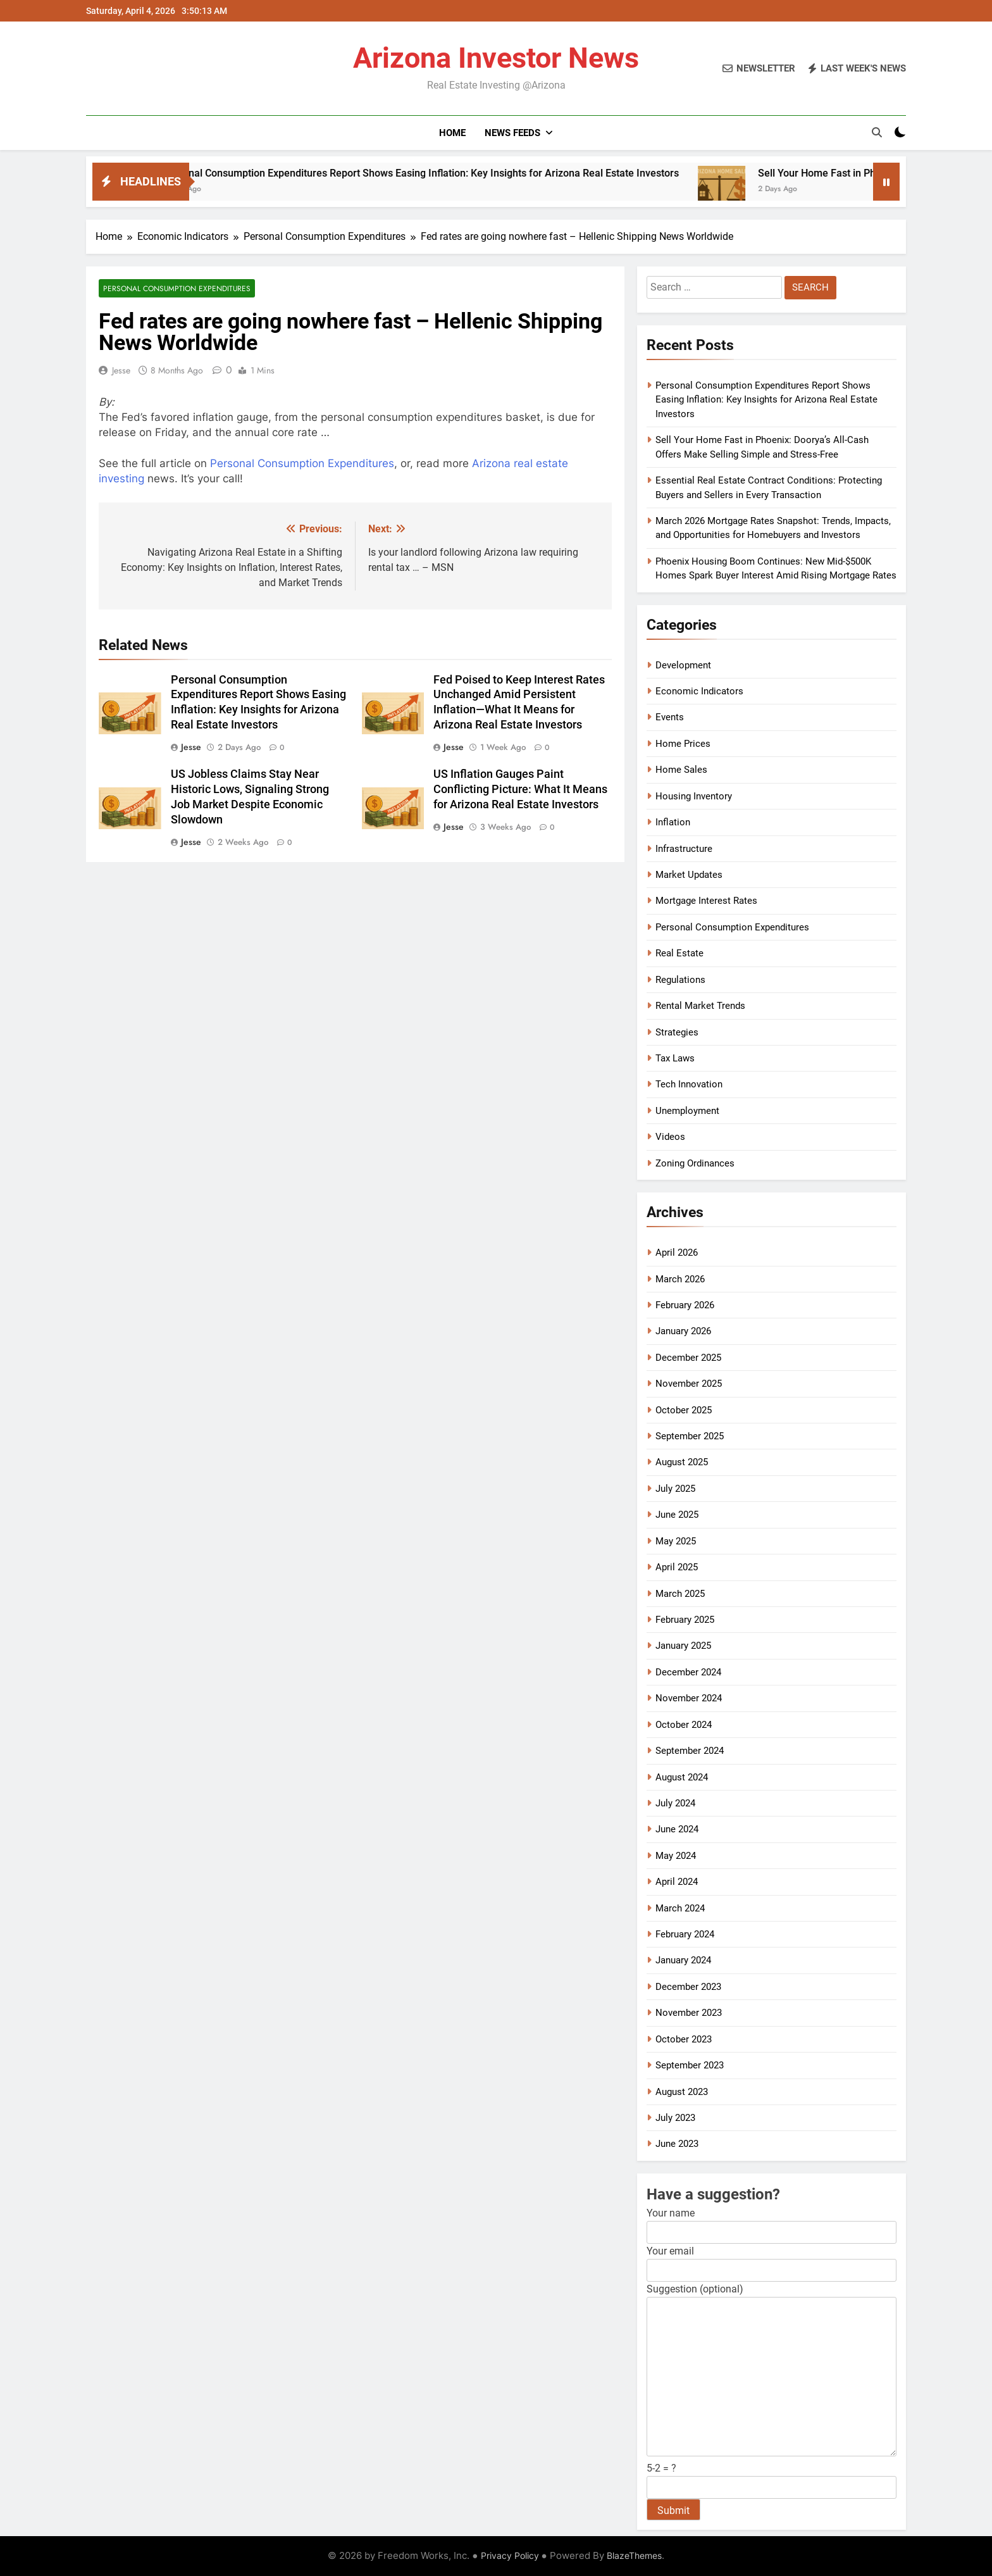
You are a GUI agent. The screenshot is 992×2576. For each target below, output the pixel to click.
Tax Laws (675, 1058)
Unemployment (687, 1110)
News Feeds (512, 133)
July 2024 (675, 1803)
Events (669, 717)
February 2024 (684, 1934)
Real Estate (679, 953)
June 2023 (676, 2143)
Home (452, 133)
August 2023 (681, 2092)
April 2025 (676, 1567)
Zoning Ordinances (695, 1163)
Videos (670, 1136)
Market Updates (688, 874)
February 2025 (684, 1619)
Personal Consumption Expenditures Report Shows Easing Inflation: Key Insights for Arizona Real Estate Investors (459, 173)
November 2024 (688, 1698)
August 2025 (681, 1462)
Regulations (680, 979)
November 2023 (688, 2012)
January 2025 (683, 1645)
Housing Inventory (693, 796)
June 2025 (676, 1514)
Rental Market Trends (700, 1005)
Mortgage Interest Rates (706, 900)
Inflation (672, 822)
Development (683, 665)
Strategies (676, 1032)
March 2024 (680, 1908)
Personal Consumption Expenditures (177, 288)
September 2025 (689, 1436)
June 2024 (676, 1829)
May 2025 (675, 1541)
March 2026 (680, 1279)
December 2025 (688, 1357)
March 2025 (680, 1593)
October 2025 (683, 1410)
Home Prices (682, 743)
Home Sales (681, 769)
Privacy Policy (510, 2555)
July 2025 (675, 1488)
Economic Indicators (699, 691)
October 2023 (683, 2039)
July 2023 (675, 2117)
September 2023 (689, 2065)
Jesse (121, 370)
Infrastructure (683, 848)
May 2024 (675, 1855)
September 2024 (689, 1750)
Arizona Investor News (496, 58)
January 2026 (683, 1331)
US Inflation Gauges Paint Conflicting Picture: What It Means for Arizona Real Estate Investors (520, 789)
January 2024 (683, 1960)
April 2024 (676, 1881)
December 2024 (688, 1672)
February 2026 (684, 1305)
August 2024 (681, 1777)
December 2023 (688, 1986)
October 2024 (683, 1724)
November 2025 (688, 1383)
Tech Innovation (688, 1084)
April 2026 (676, 1252)
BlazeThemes (634, 2555)
